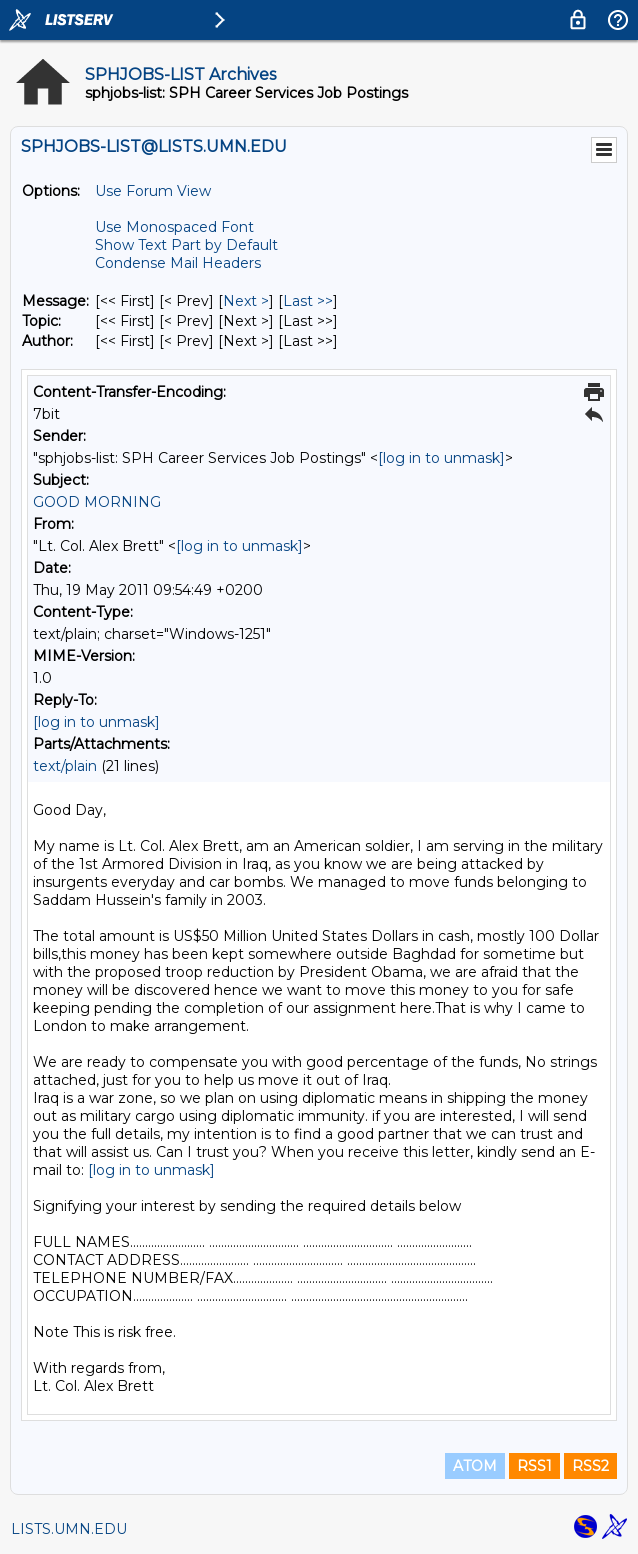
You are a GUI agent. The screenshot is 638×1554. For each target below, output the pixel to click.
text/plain (65, 766)
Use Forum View (153, 191)
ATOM (475, 1466)
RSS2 (590, 1466)
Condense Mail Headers (178, 263)
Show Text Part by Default (186, 245)
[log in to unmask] (441, 458)
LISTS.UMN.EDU (69, 1529)
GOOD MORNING (97, 502)
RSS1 (534, 1466)
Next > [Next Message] (246, 301)
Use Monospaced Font (174, 227)
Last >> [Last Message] (308, 301)
